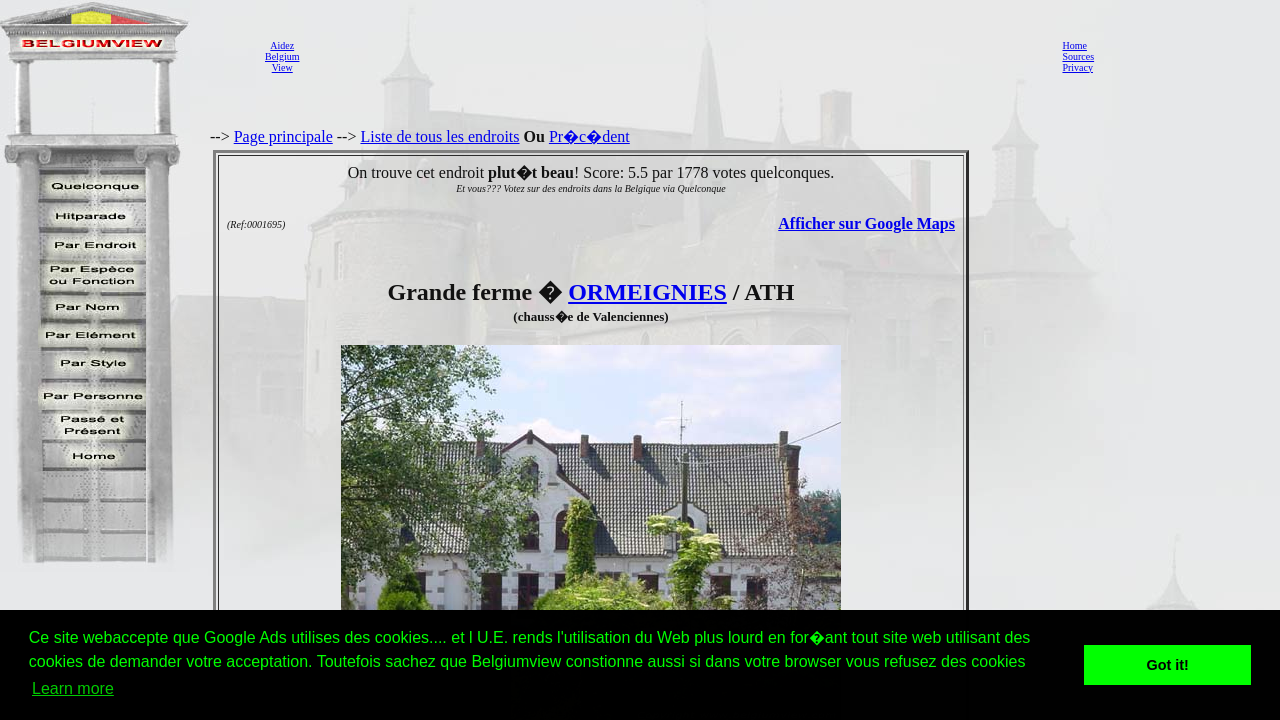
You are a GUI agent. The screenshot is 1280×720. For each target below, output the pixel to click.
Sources (1078, 56)
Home (1074, 45)
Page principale (283, 136)
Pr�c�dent (589, 136)
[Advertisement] (675, 56)
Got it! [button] (1168, 665)
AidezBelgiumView (282, 56)
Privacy (1077, 67)
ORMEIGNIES (647, 292)
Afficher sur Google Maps (866, 223)
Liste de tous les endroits (439, 136)
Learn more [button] (73, 688)
